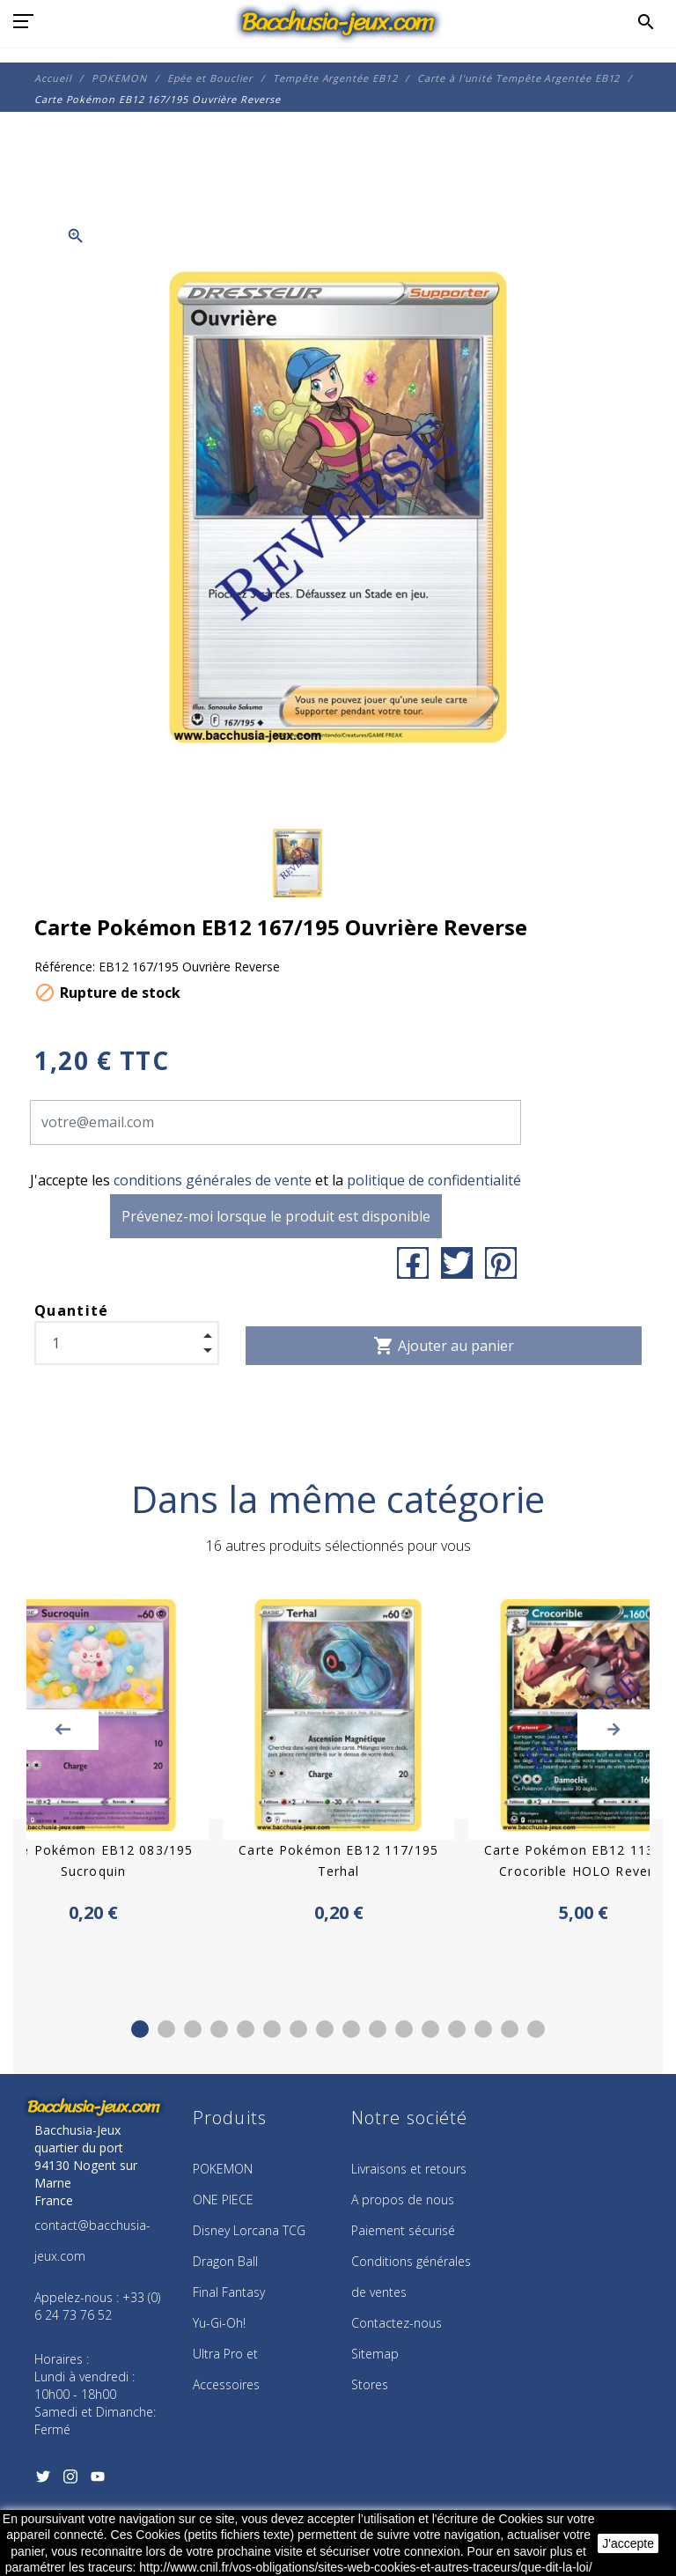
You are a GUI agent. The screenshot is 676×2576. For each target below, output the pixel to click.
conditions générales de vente (213, 1180)
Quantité (71, 1310)
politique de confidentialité (434, 1180)
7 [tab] (298, 2029)
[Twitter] (42, 2481)
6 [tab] (272, 2029)
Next (613, 1729)
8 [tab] (325, 2029)
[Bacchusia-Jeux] (338, 22)
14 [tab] (483, 2029)
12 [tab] (430, 2029)
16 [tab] (536, 2029)
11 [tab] (404, 2029)
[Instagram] (70, 2481)
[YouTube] (97, 2481)
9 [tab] (351, 2029)
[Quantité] (126, 1343)
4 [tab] (219, 2029)
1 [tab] (140, 2029)
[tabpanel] (338, 1762)
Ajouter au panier (443, 1345)
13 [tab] (457, 2029)
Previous (62, 1729)
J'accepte (628, 2543)
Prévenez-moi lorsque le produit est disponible (275, 1216)
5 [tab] (245, 2029)
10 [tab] (377, 2029)
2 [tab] (166, 2029)
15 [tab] (509, 2029)
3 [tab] (193, 2029)
